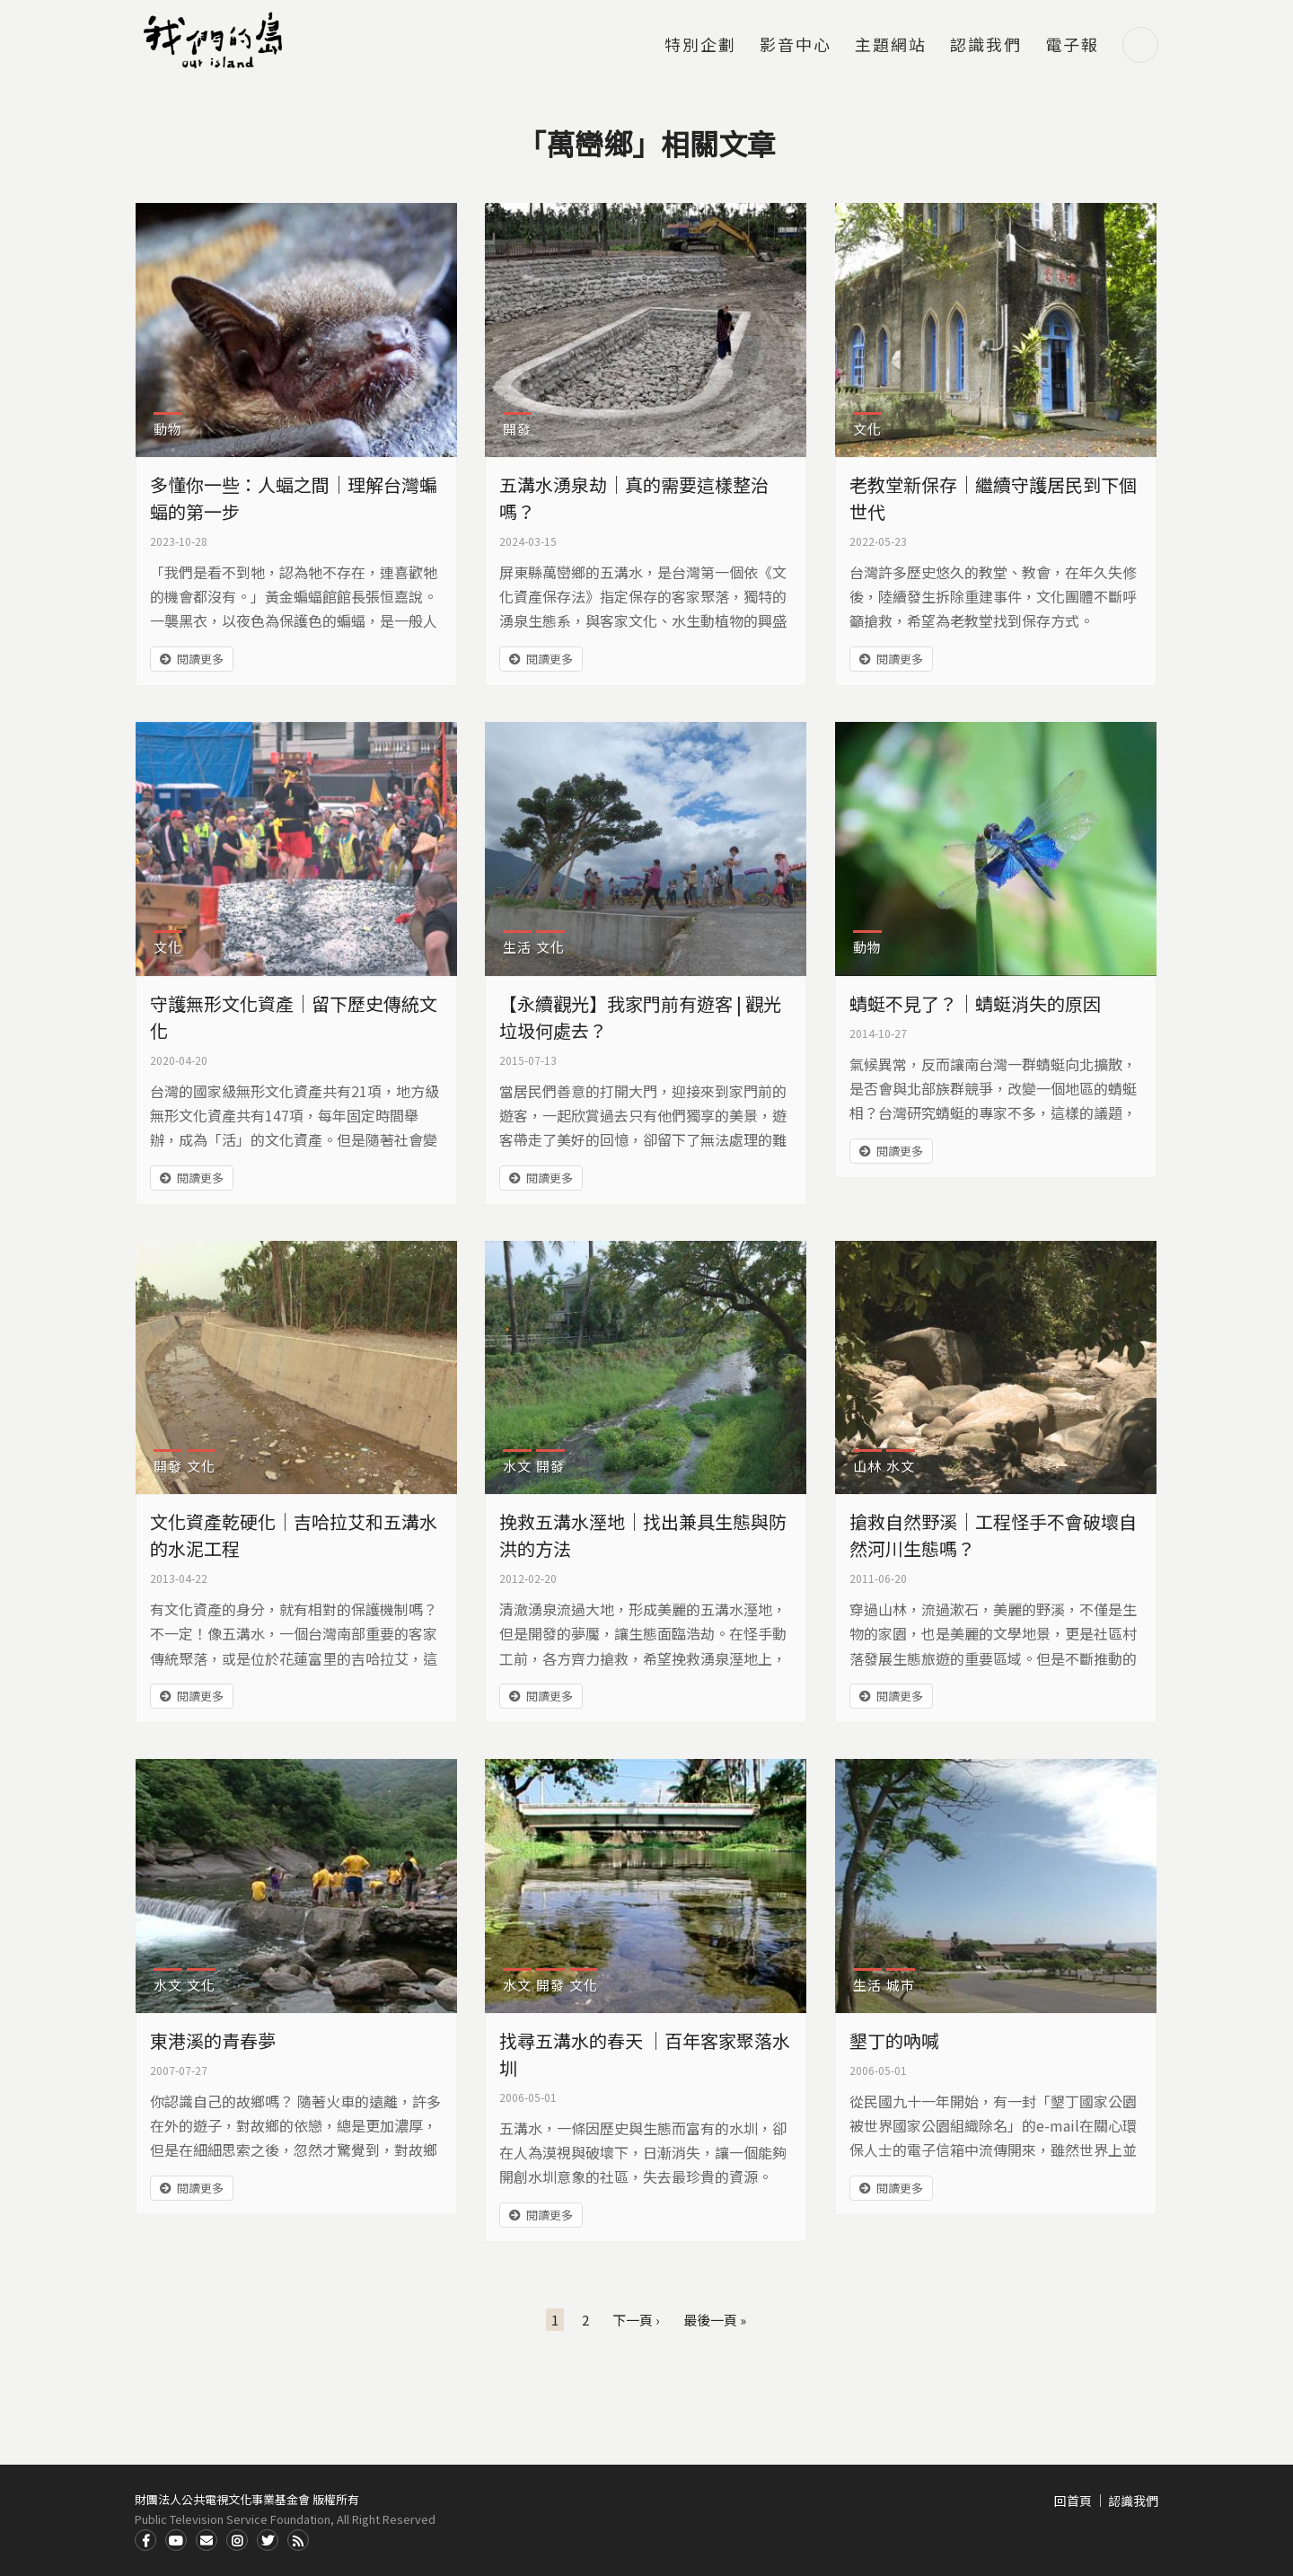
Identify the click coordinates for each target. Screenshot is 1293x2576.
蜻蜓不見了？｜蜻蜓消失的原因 (975, 1003)
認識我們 (986, 46)
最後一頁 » (714, 2319)
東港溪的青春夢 (213, 2040)
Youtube (176, 2540)
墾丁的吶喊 (894, 2040)
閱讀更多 (200, 658)
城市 (900, 1984)
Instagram (237, 2540)
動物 (168, 428)
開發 (517, 428)
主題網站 (891, 46)
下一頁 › (636, 2319)
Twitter (267, 2540)
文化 (867, 428)
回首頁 (1073, 2501)
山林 (867, 1465)
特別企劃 (700, 46)
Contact (206, 2540)
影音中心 (795, 46)
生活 (517, 946)
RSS (298, 2540)
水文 (517, 1465)
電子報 (1072, 46)
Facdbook (145, 2540)
